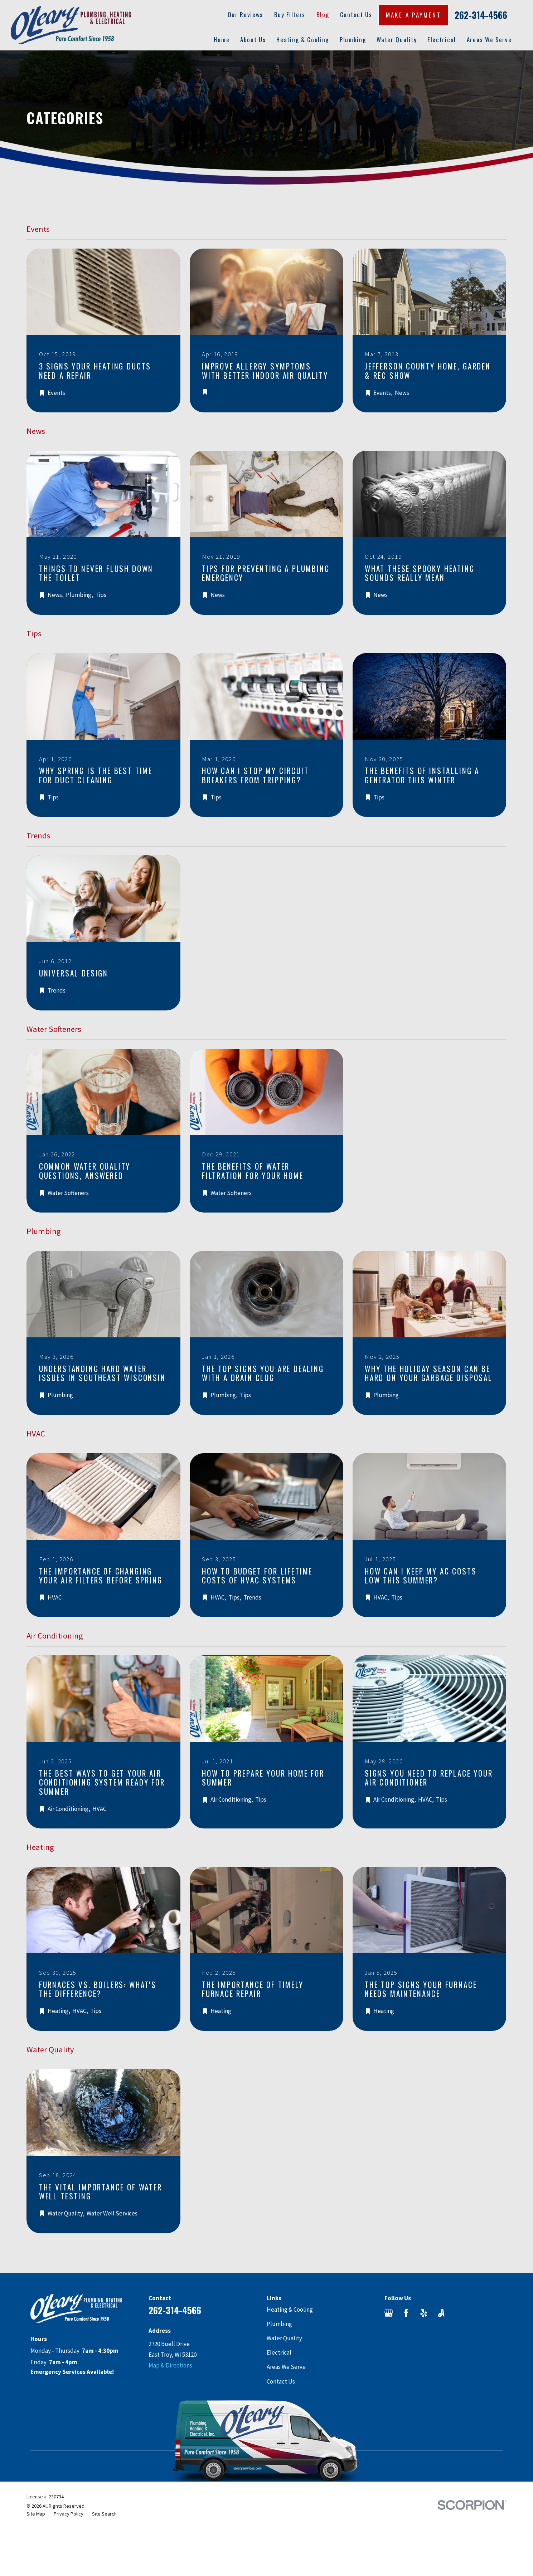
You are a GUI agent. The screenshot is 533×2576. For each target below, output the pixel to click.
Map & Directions (170, 2365)
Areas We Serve (286, 2367)
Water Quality (284, 2338)
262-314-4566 (481, 14)
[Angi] (441, 2313)
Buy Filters (290, 14)
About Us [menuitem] (253, 39)
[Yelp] (424, 2313)
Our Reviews (245, 14)
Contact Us (356, 14)
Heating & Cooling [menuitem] (302, 39)
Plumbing (279, 2324)
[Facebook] (406, 2313)
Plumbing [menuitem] (353, 39)
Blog (322, 14)
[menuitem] (35, 2514)
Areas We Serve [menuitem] (489, 39)
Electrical (279, 2352)
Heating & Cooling (290, 2309)
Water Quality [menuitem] (397, 39)
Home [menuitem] (221, 39)
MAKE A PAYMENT (413, 14)
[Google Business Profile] (388, 2313)
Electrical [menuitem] (441, 39)
